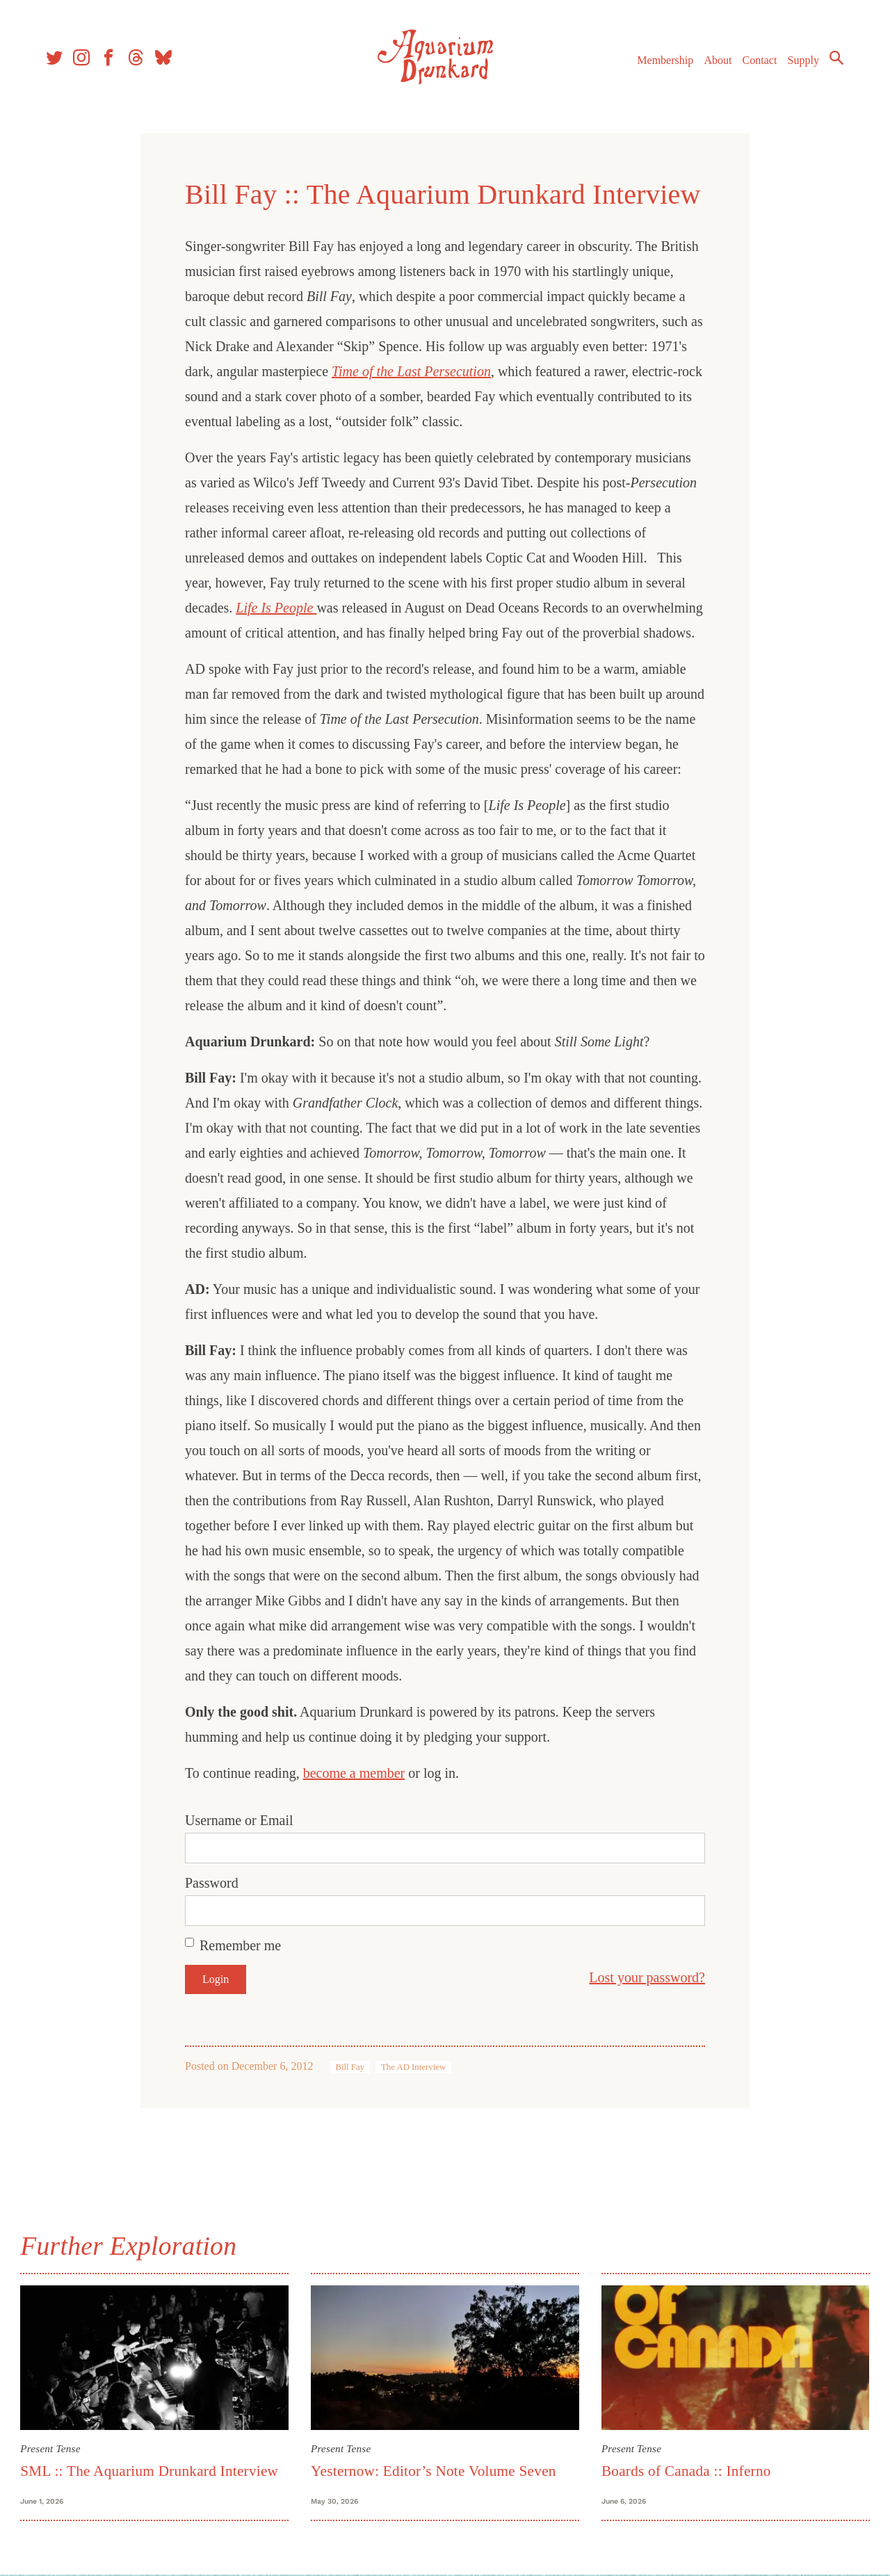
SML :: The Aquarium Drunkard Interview (151, 2470)
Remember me (240, 1945)
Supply (801, 61)
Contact (758, 61)
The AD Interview (413, 2067)
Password (211, 1882)
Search (834, 59)
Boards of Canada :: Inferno (685, 2470)
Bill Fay (349, 2067)
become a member (354, 1773)
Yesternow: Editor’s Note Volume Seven (434, 2470)
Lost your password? (647, 1977)
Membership (663, 61)
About (715, 61)
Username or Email (239, 1820)
